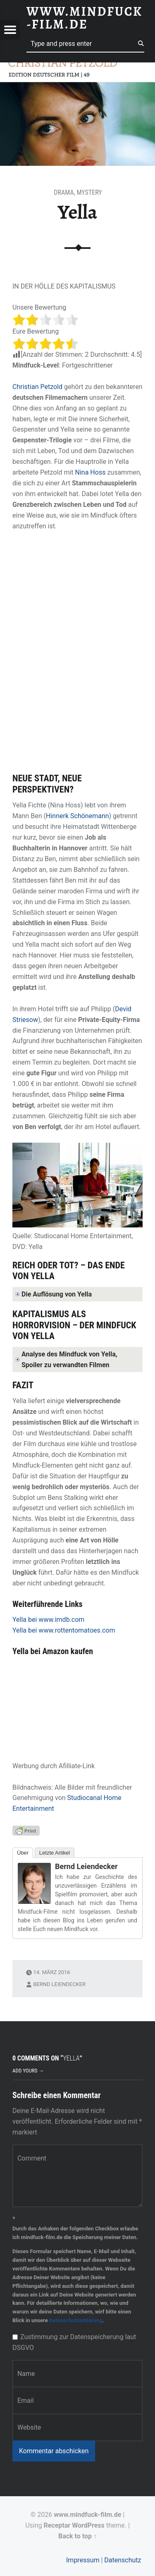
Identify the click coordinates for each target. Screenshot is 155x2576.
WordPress (88, 2525)
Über (23, 1853)
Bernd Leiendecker (86, 1866)
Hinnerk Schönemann (77, 816)
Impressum (83, 2560)
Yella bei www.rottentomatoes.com (63, 1630)
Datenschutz (122, 2560)
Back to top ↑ (77, 2536)
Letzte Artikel (54, 1853)
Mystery (89, 192)
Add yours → (28, 2070)
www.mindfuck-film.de (87, 2515)
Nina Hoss (90, 472)
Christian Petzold (37, 387)
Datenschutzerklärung (75, 2320)
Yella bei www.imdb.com (48, 1619)
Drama (64, 192)
